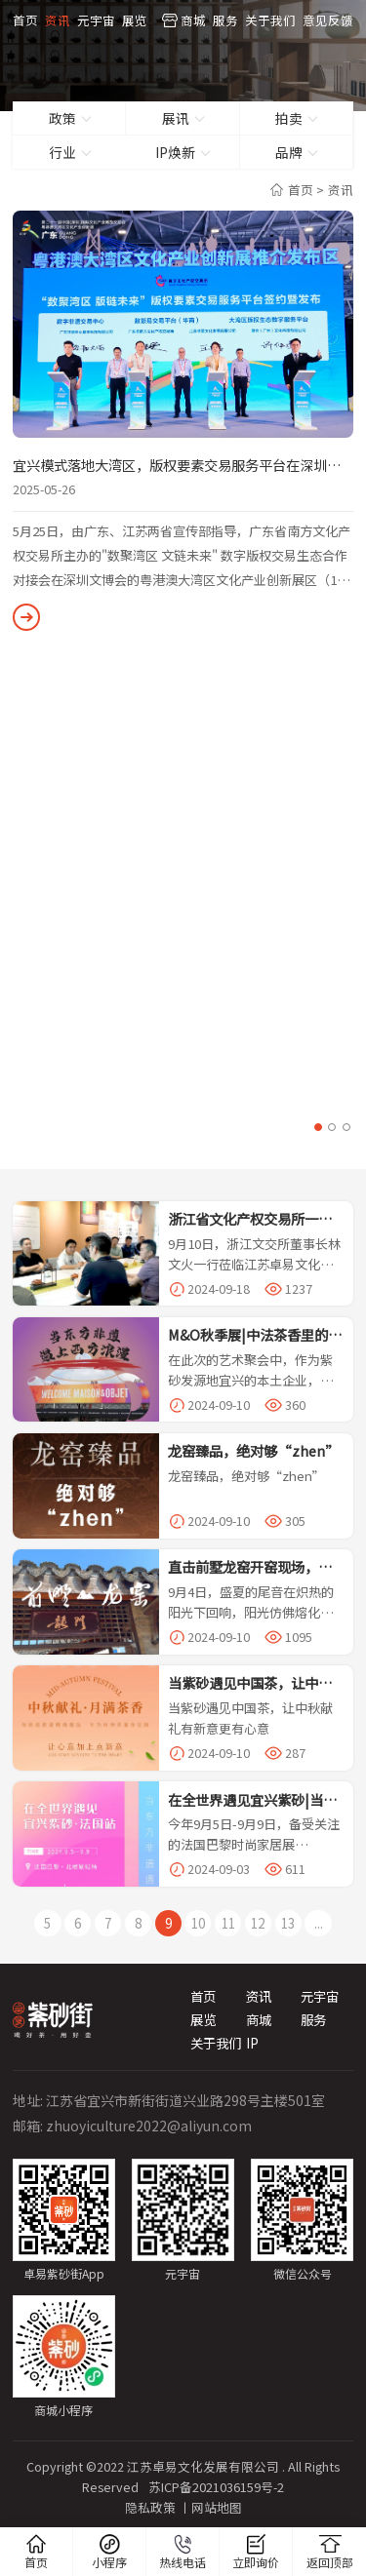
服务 (225, 19)
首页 (25, 19)
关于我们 (270, 19)
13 (281, 1922)
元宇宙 (96, 19)
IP (252, 2038)
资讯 (57, 19)
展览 (134, 19)
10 (197, 1922)
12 (253, 1922)
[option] (183, 421)
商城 (193, 19)
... (309, 1922)
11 (224, 1922)
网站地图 (216, 2503)
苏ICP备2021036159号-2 (215, 2483)
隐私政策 (150, 2503)
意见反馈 (328, 19)
